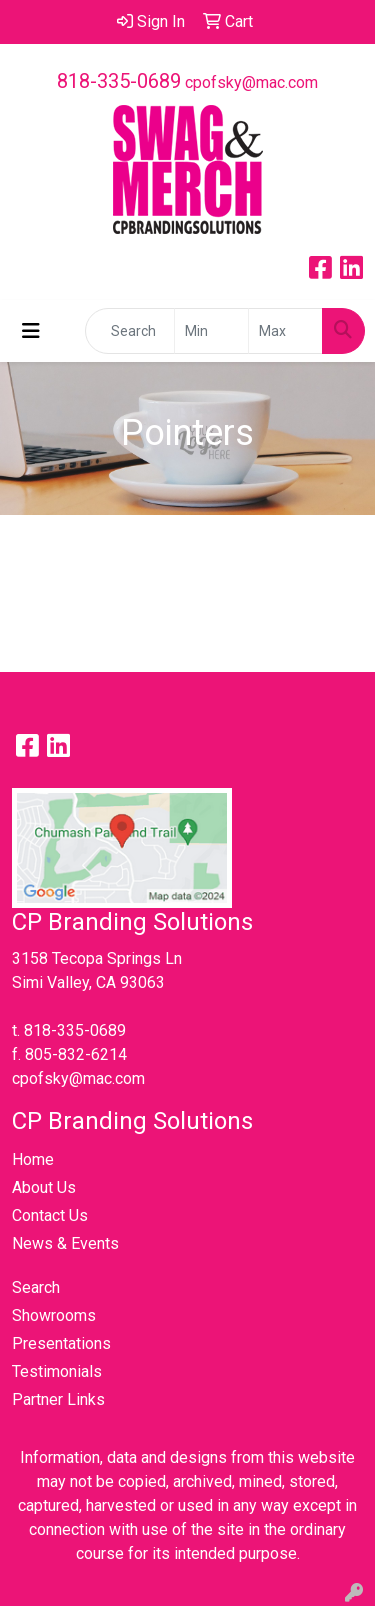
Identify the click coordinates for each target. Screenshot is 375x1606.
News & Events (65, 1243)
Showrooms (54, 1315)
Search (36, 1287)
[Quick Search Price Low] (211, 331)
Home (33, 1159)
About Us (44, 1187)
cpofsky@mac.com (251, 82)
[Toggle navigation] (31, 331)
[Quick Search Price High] (285, 331)
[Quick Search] (130, 331)
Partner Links (58, 1399)
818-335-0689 (119, 81)
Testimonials (57, 1371)
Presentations (61, 1343)
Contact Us (50, 1215)
